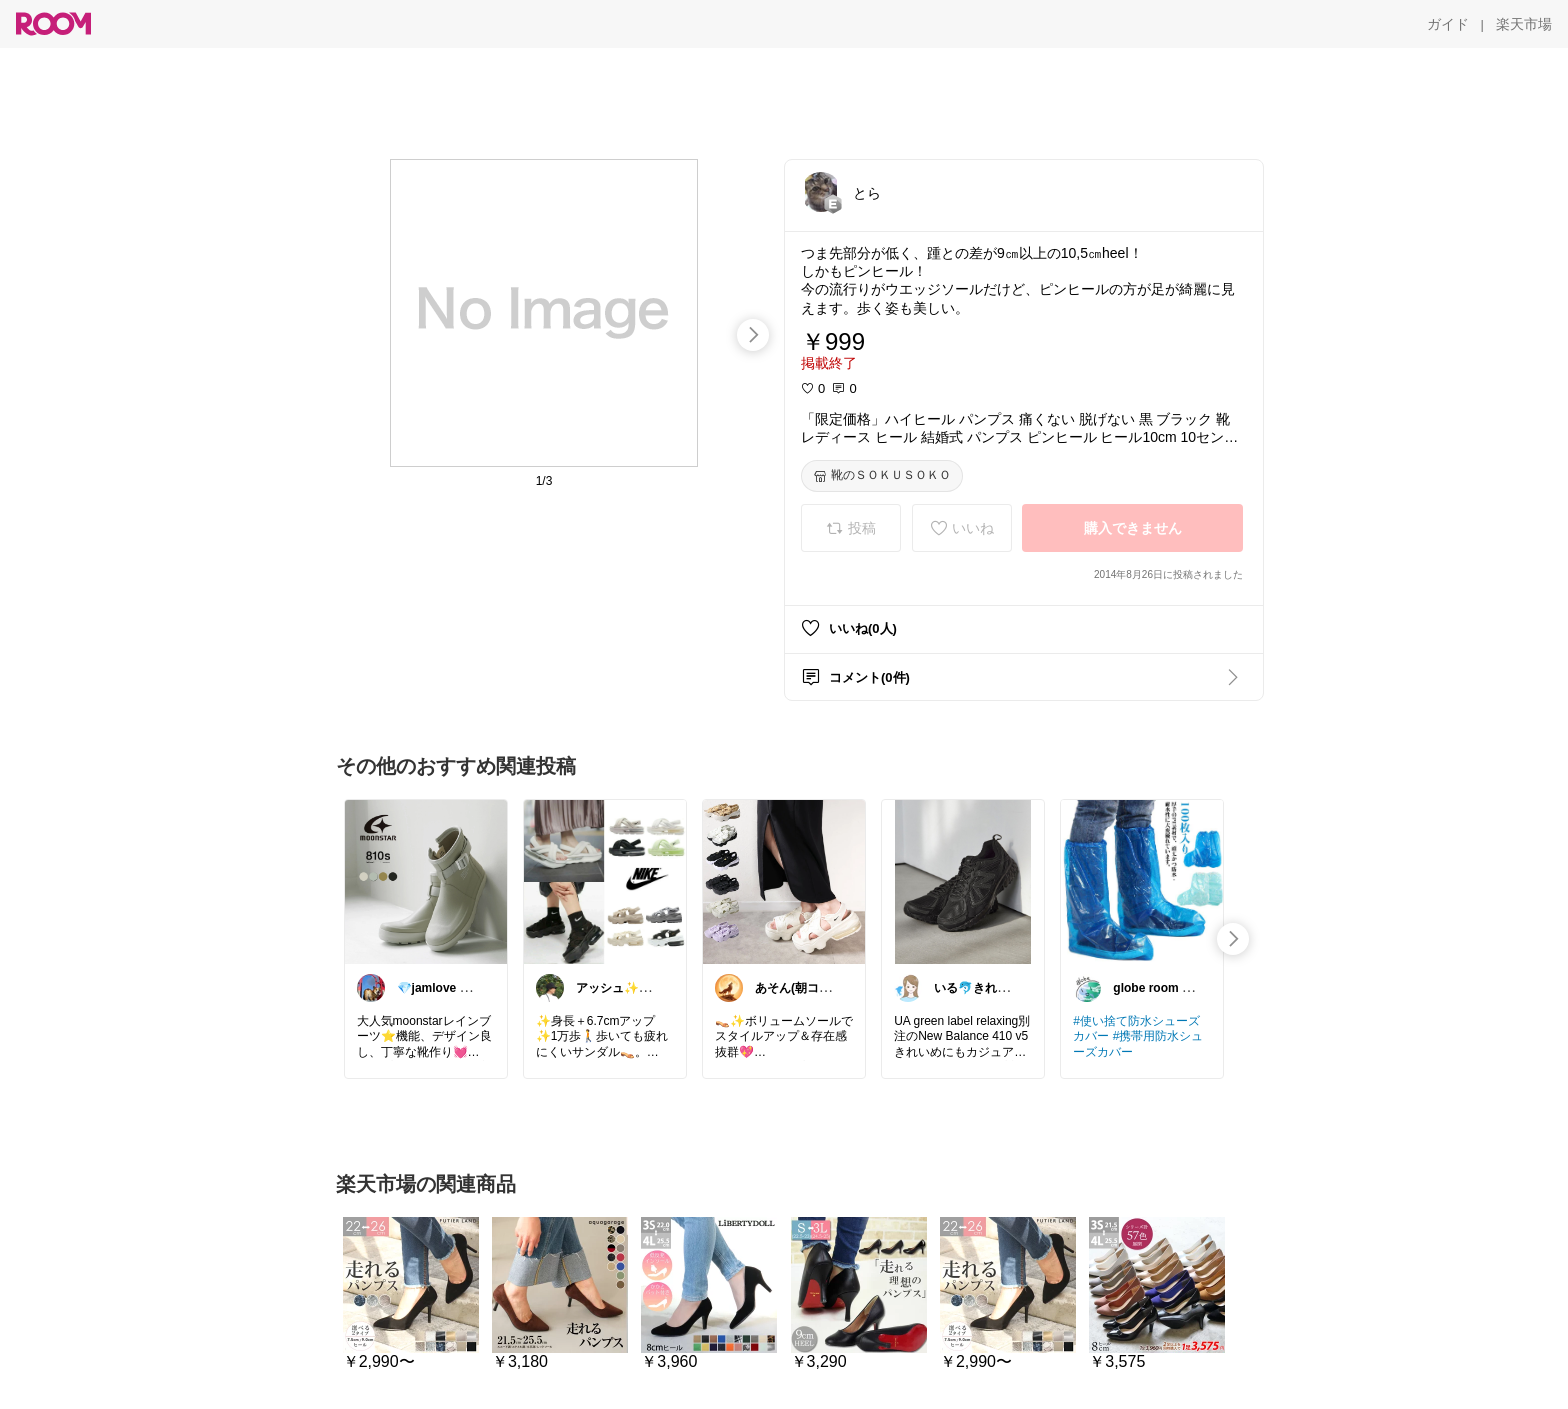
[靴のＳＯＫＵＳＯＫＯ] (882, 476)
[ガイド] (1448, 24)
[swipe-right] (753, 335)
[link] (426, 881)
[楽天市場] (1524, 24)
